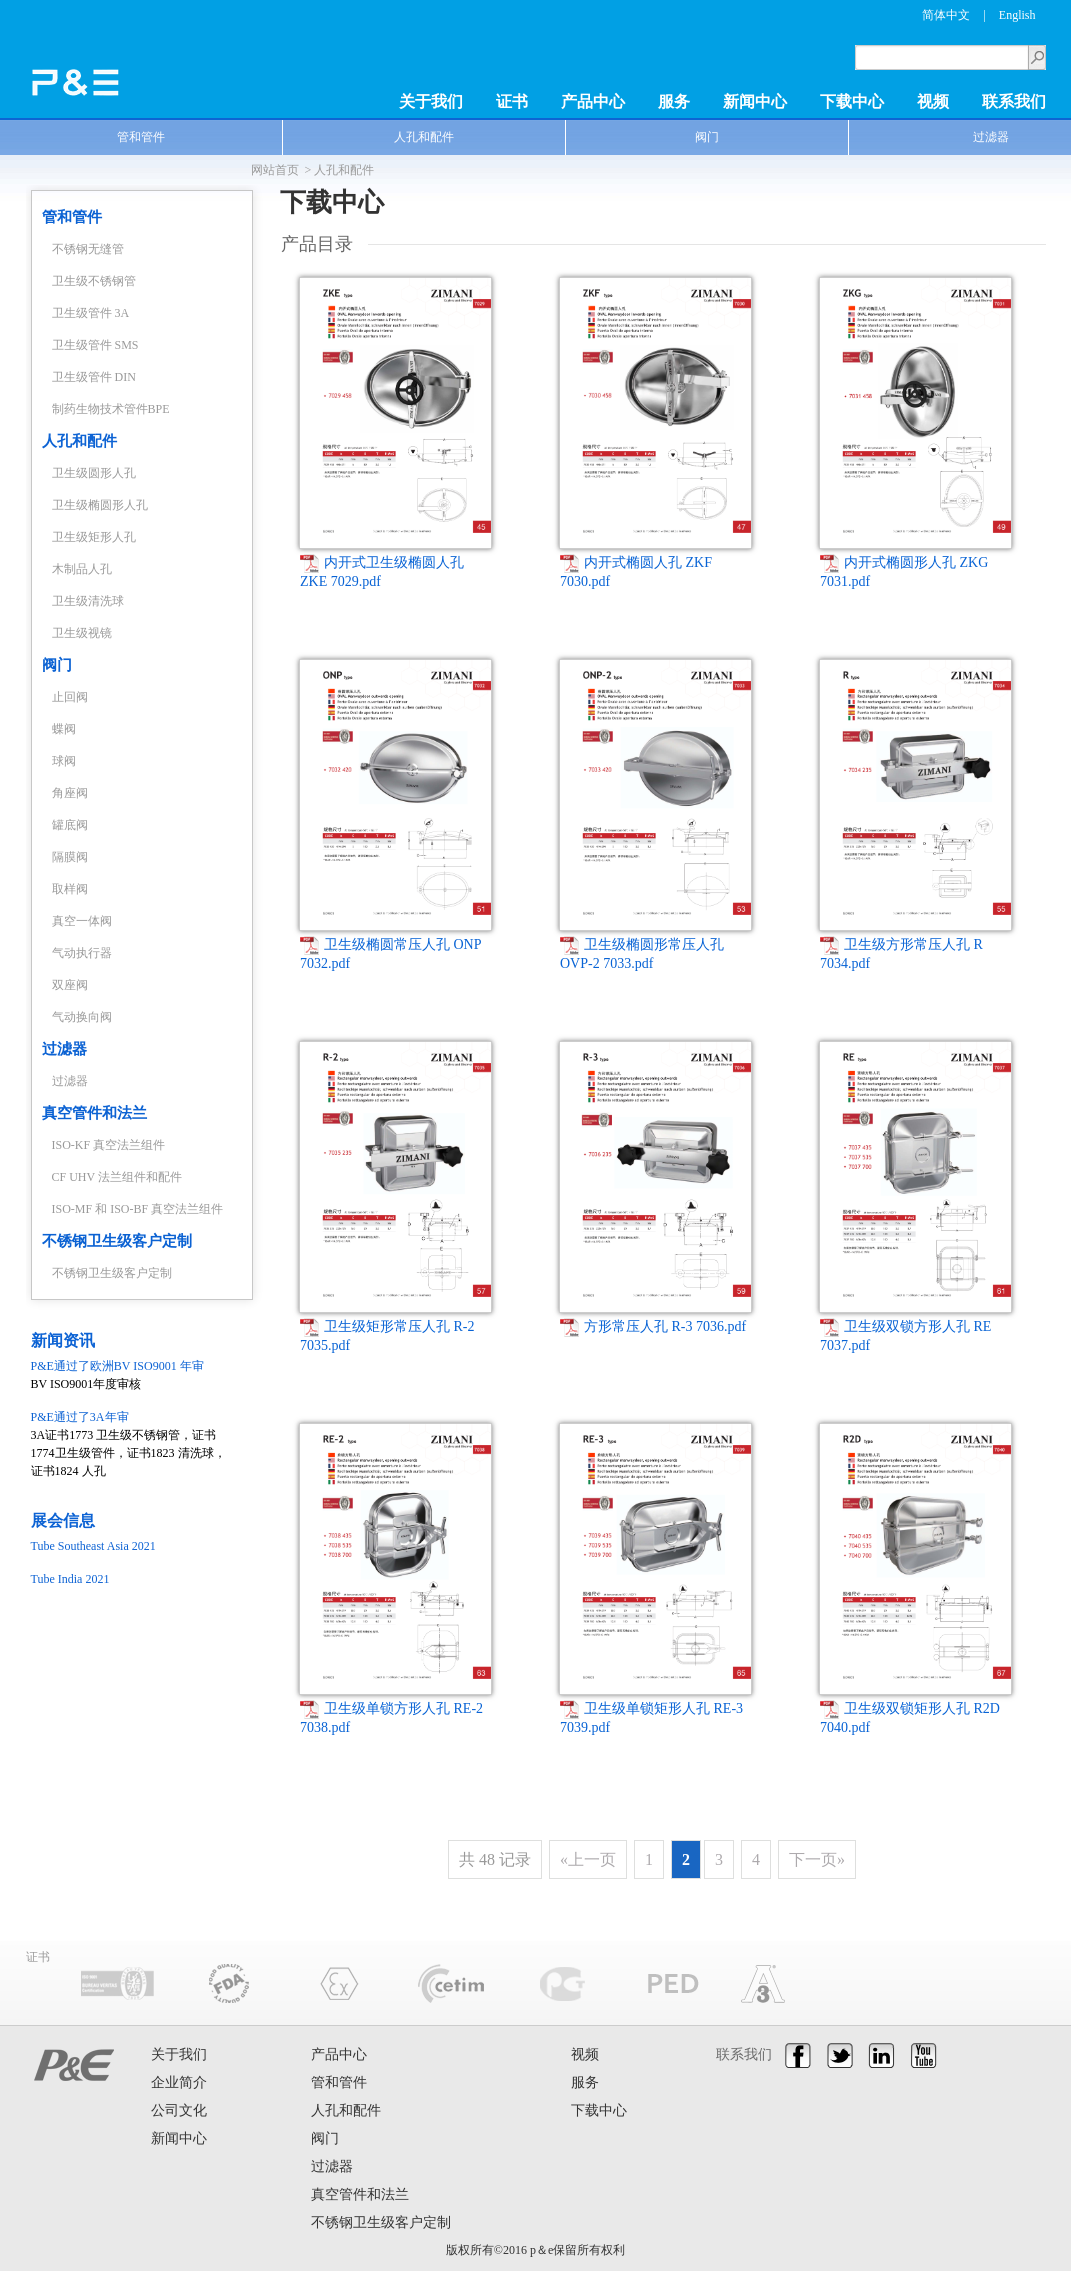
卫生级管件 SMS (95, 345)
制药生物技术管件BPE (111, 409)
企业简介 (179, 2082)
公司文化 (179, 2110)
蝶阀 (64, 729)
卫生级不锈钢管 (94, 281)
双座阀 (70, 985)
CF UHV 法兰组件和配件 (117, 1177)
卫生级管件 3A (91, 313)
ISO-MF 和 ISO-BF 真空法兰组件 (138, 1209)
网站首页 (275, 170)
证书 (512, 101)
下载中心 (852, 101)
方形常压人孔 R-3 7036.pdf (653, 1326)
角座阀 (70, 793)
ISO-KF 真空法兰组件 (109, 1145)
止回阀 (70, 697)
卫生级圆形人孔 (94, 473)
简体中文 (946, 15)
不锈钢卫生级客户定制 (117, 1241)
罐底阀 (70, 825)
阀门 (707, 137)
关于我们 (431, 101)
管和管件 (141, 137)
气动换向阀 (82, 1017)
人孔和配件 (424, 137)
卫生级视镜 (82, 633)
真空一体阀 (82, 921)
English (1017, 15)
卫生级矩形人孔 (94, 537)
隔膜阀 (70, 857)
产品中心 (593, 101)
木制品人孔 (82, 569)
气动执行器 (82, 953)
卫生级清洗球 (88, 601)
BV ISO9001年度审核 (131, 1374)
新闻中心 (755, 101)
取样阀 (70, 889)
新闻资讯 (63, 1340)
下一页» (817, 1859)
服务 (674, 101)
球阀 (64, 761)
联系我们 (1014, 101)
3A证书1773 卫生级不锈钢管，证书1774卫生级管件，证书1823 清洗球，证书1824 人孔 (131, 1443)
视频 (933, 101)
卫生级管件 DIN (94, 377)
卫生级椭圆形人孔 (100, 505)
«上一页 (588, 1859)
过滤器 (64, 1049)
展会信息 (63, 1520)
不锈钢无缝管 (88, 249)
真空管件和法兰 (94, 1113)
